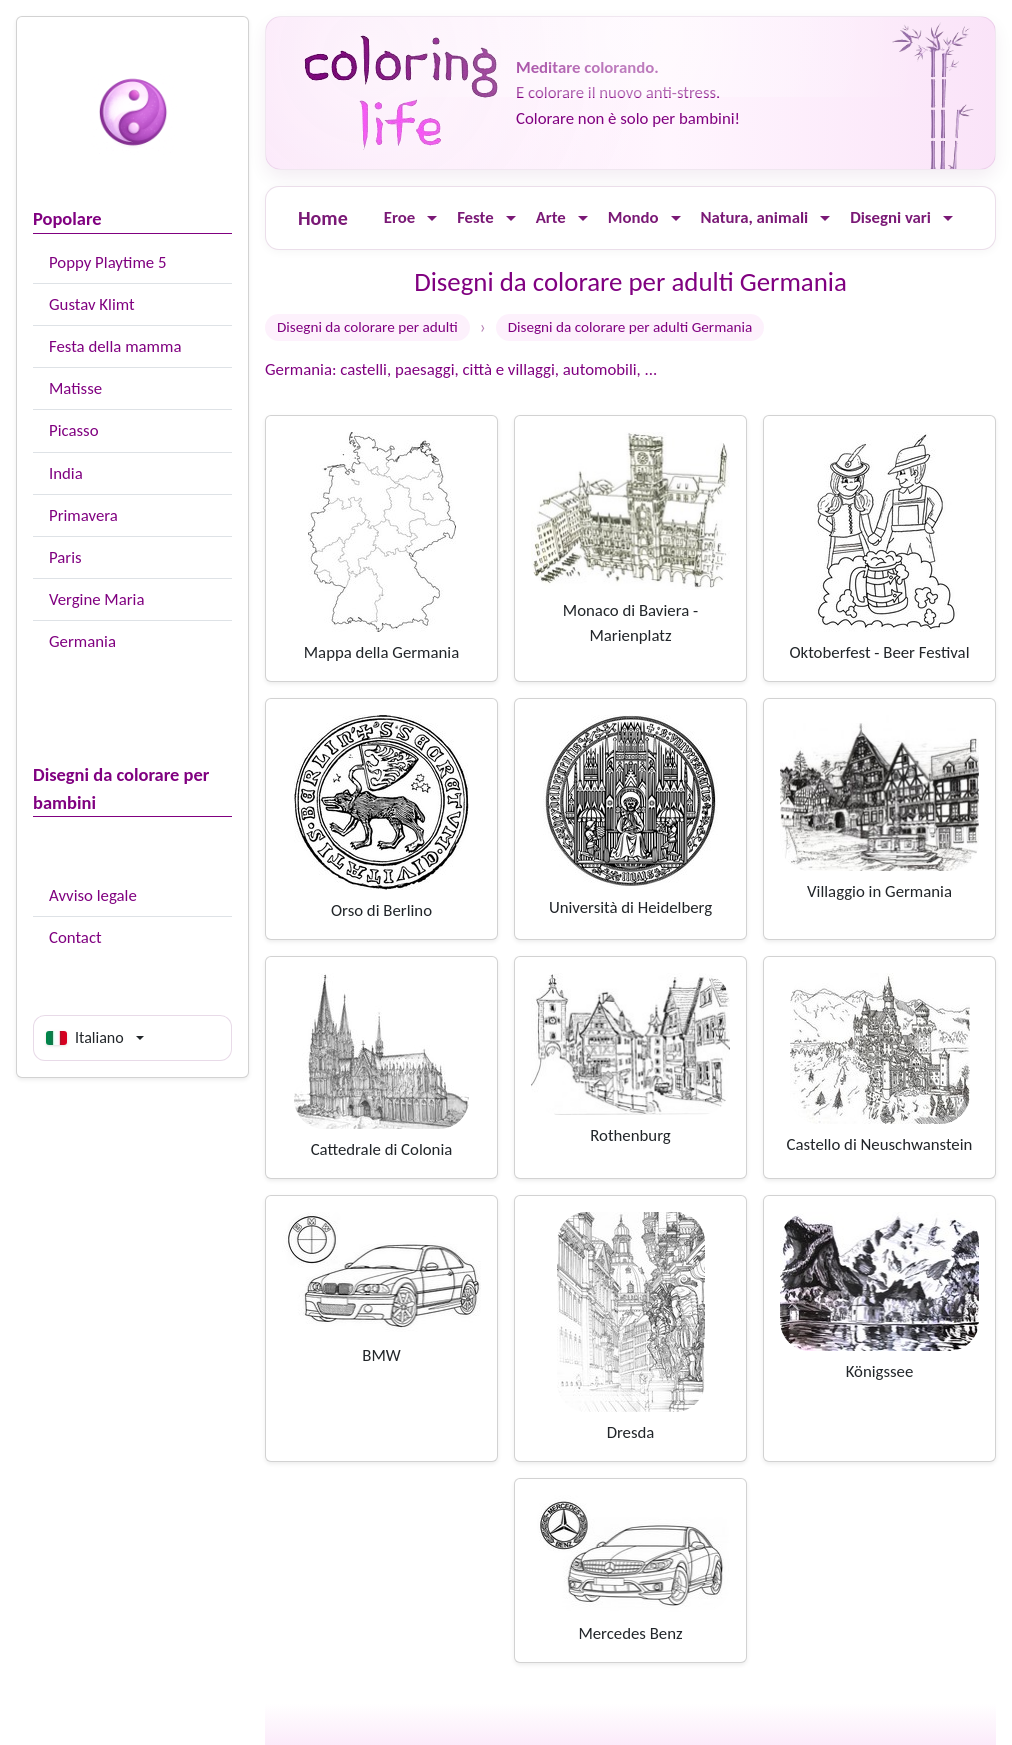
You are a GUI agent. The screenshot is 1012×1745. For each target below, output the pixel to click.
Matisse (75, 388)
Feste (475, 217)
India (66, 473)
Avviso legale (93, 895)
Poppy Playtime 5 (107, 262)
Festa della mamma (115, 346)
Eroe (399, 217)
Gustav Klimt (92, 304)
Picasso (74, 430)
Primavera (83, 515)
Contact (75, 937)
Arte (551, 217)
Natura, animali (755, 217)
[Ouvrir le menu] (432, 218)
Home (323, 218)
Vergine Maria (97, 599)
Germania (82, 641)
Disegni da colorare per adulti (367, 327)
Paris (65, 557)
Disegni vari (890, 217)
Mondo (633, 217)
